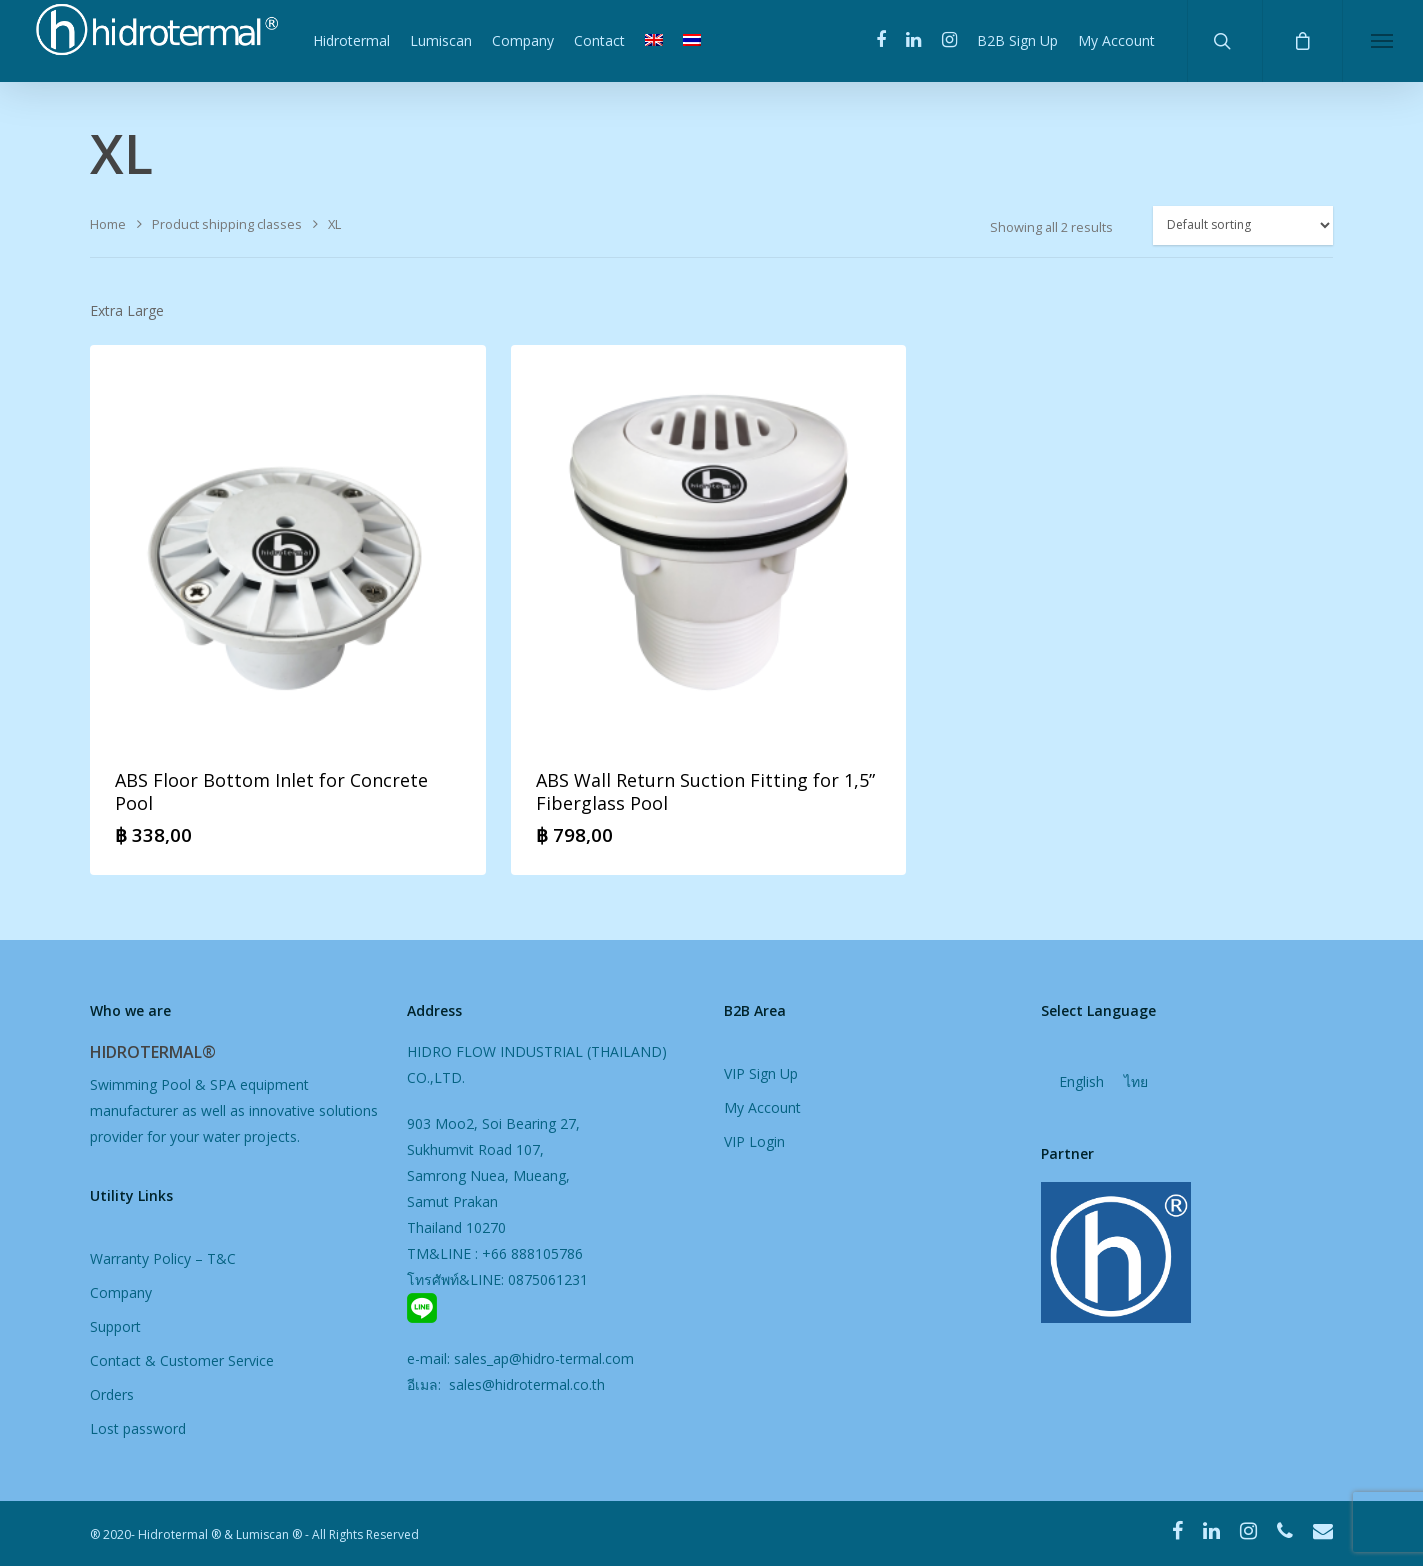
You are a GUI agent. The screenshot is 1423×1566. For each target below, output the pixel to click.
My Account (1116, 40)
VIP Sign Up (761, 1073)
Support (115, 1326)
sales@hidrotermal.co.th (525, 1384)
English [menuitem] (1081, 1082)
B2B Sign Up (1017, 40)
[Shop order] (1243, 225)
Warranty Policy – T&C (163, 1258)
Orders (112, 1394)
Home (108, 224)
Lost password (138, 1428)
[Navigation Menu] (1382, 41)
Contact (599, 40)
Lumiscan (441, 40)
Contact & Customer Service (182, 1360)
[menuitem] (654, 41)
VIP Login (754, 1141)
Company (523, 40)
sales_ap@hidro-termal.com (544, 1358)
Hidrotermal (351, 40)
